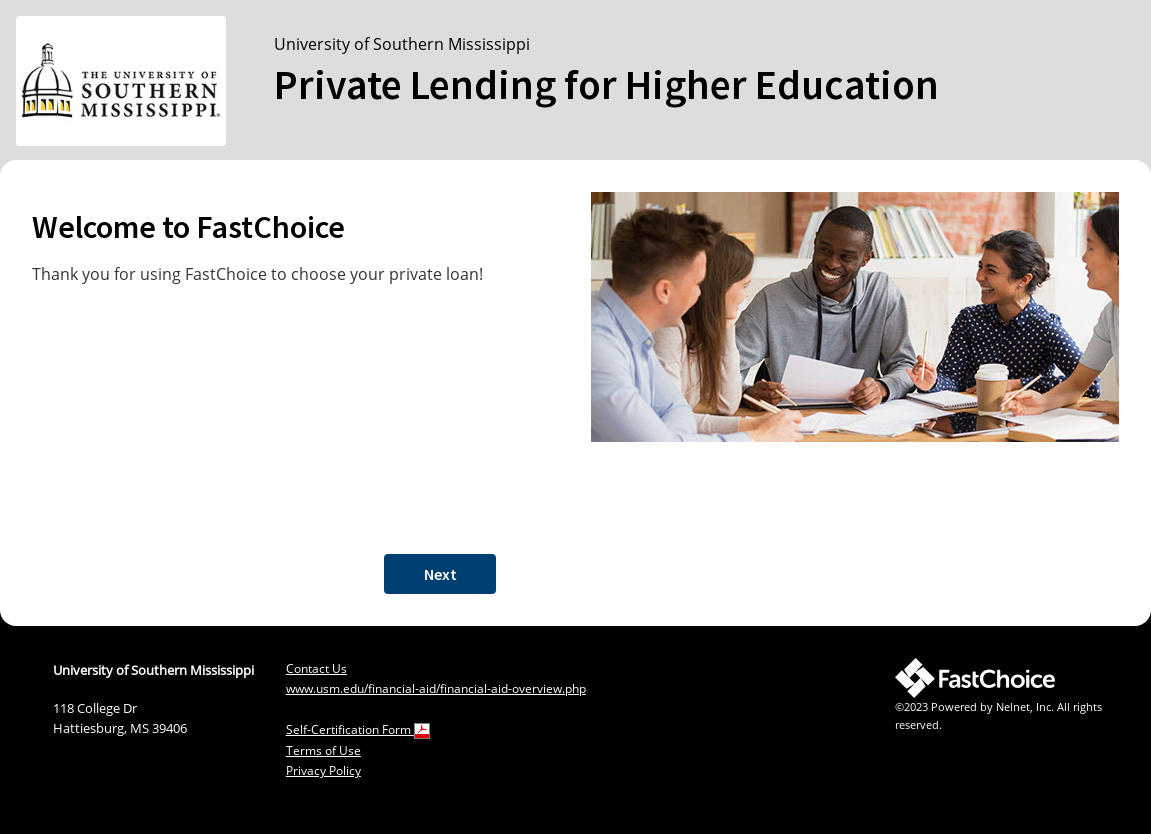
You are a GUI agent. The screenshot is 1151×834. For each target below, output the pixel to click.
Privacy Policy (323, 770)
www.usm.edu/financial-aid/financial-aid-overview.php (436, 688)
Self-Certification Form (358, 729)
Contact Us (316, 668)
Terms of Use (323, 750)
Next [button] (440, 574)
